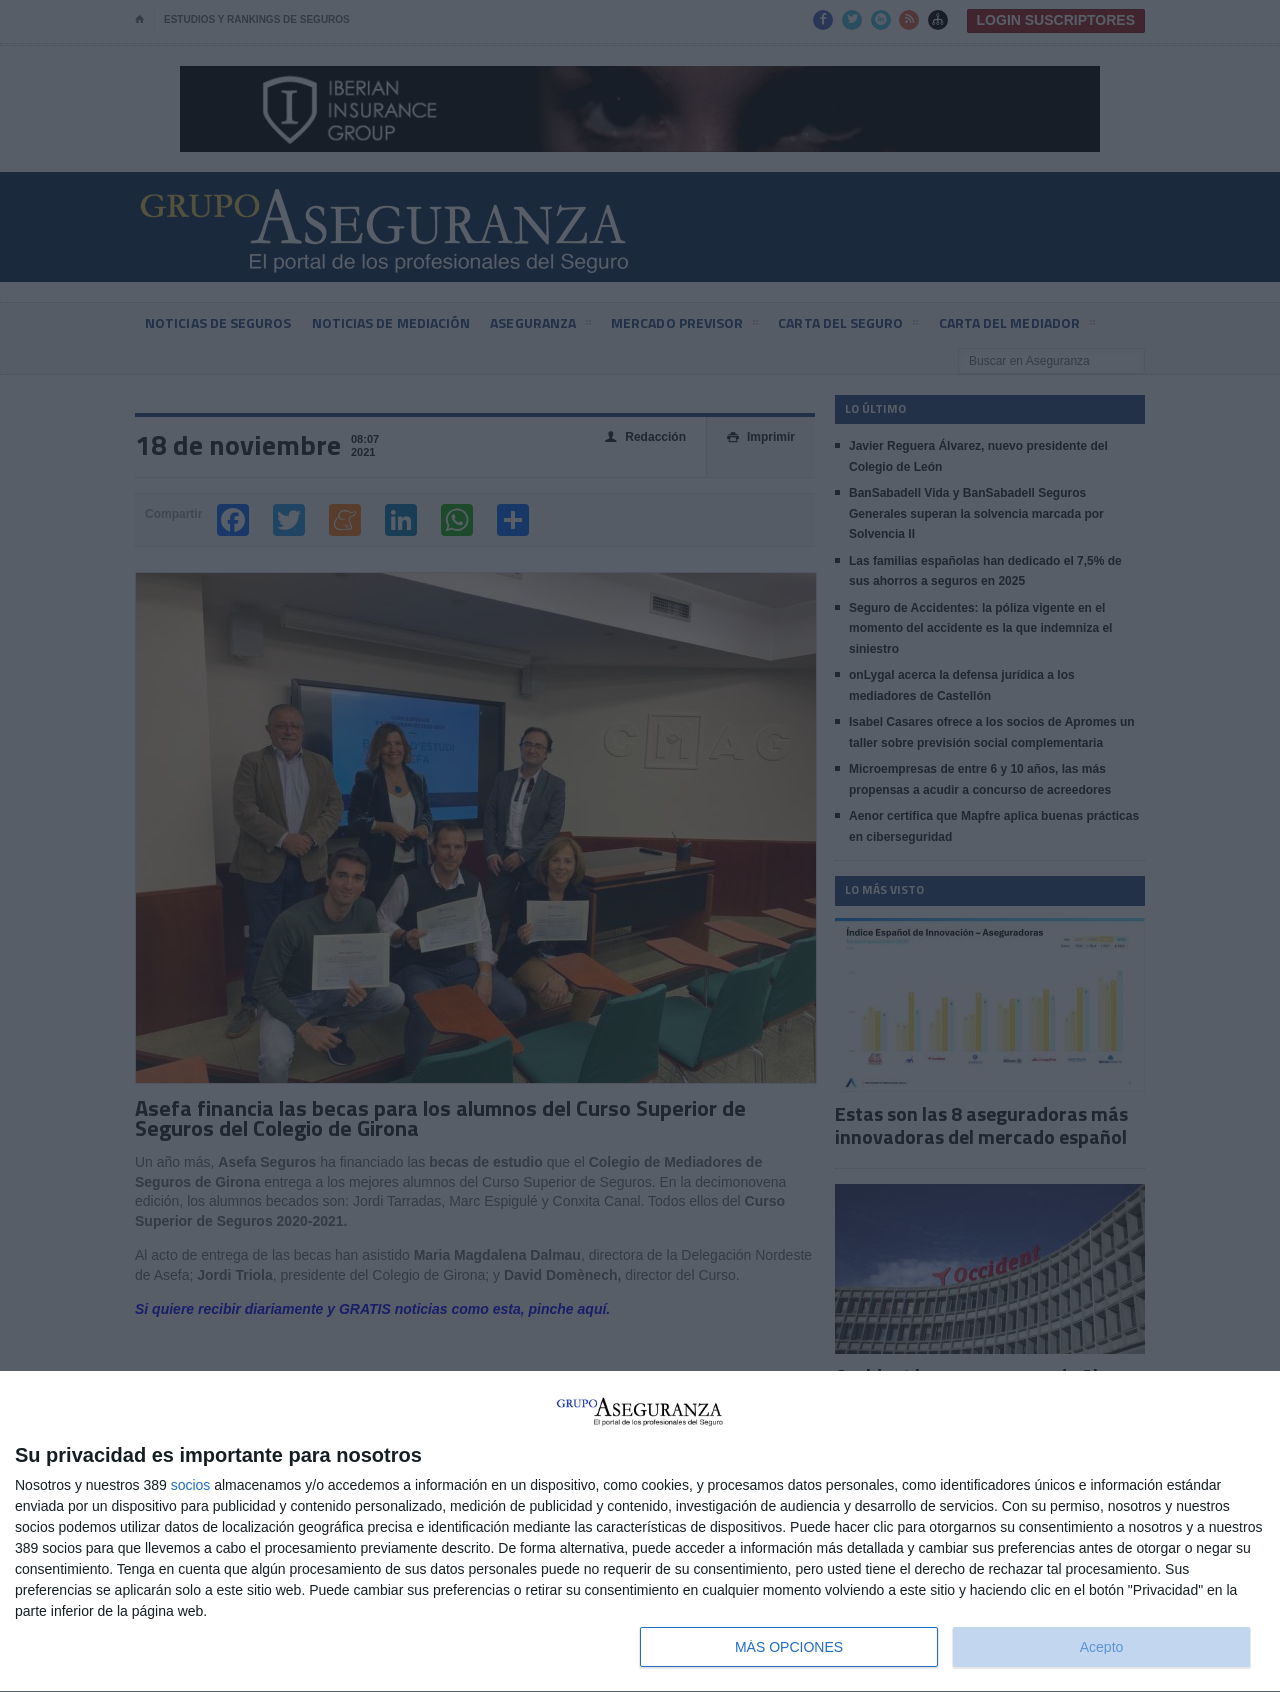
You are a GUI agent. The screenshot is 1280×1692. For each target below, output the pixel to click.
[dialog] (640, 1532)
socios (191, 1485)
